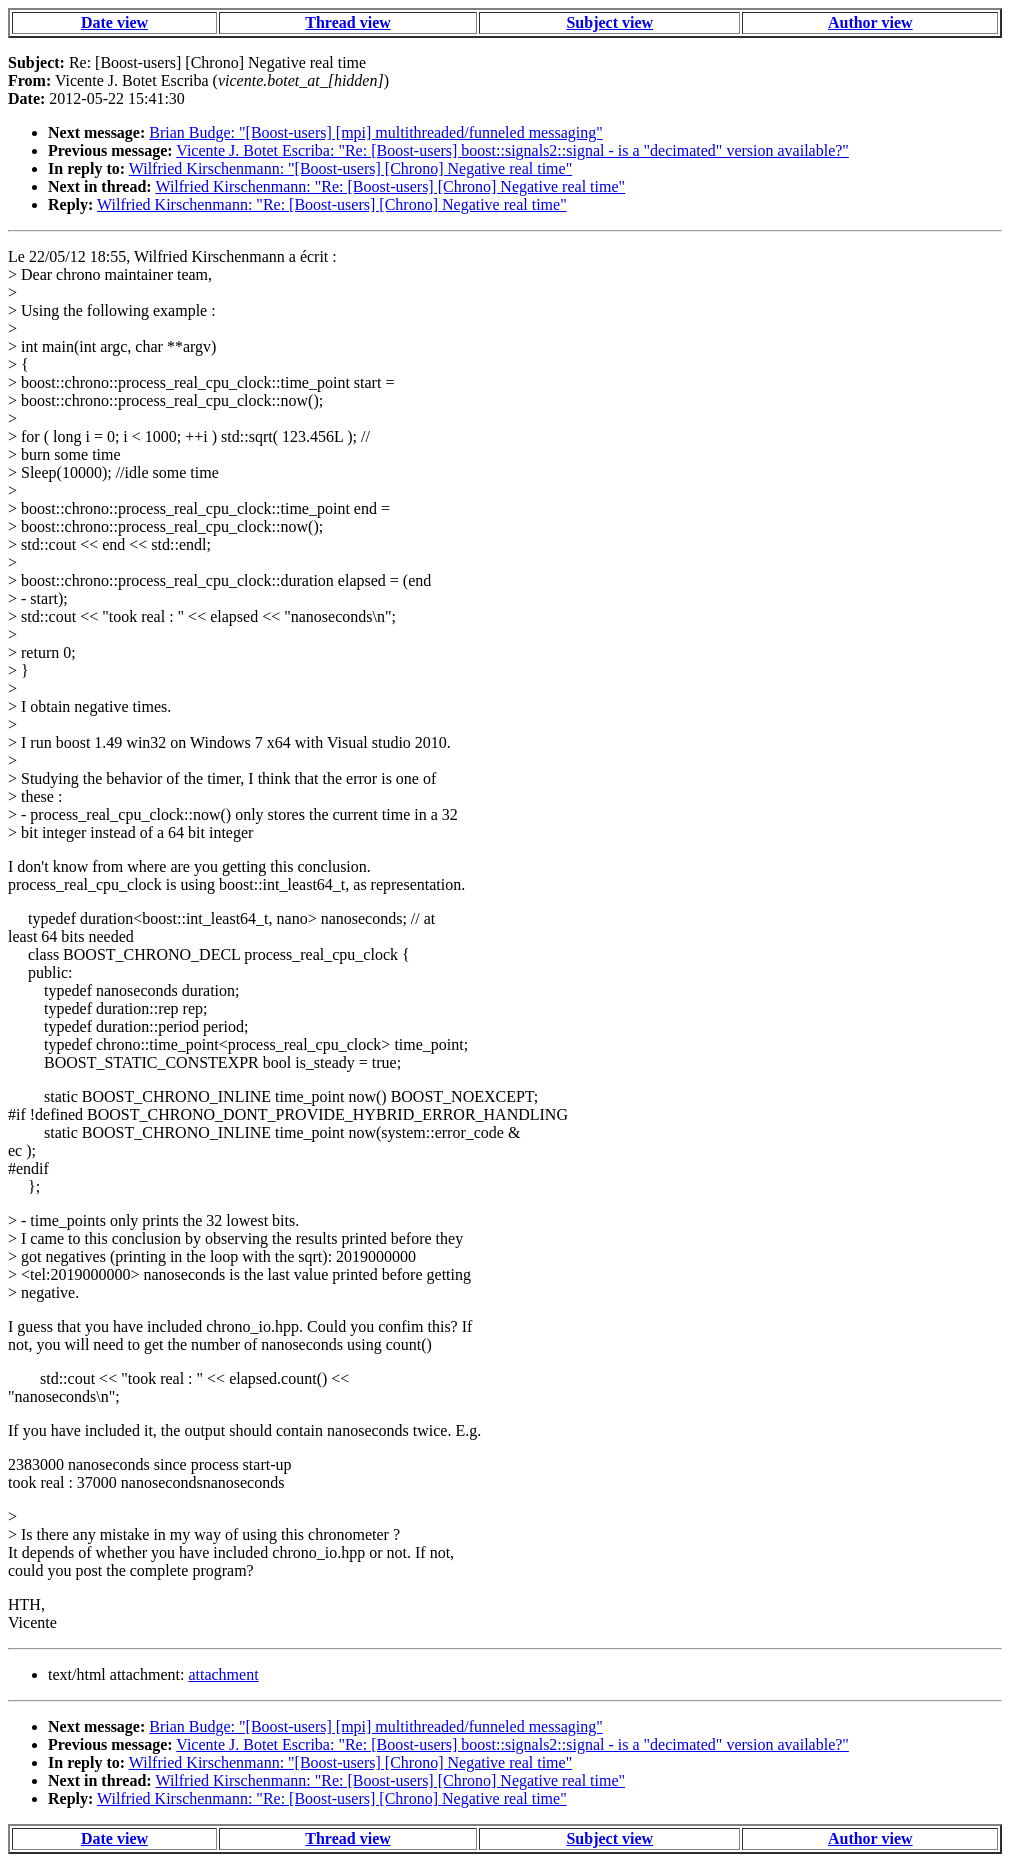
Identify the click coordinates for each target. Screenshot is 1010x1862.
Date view (114, 22)
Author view (870, 22)
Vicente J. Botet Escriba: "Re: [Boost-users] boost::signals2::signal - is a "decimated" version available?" (512, 150)
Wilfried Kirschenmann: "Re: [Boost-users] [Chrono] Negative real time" (390, 186)
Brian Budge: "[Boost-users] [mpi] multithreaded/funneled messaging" (375, 132)
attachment (223, 1674)
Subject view (609, 22)
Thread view (347, 22)
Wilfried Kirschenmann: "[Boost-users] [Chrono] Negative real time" (350, 168)
